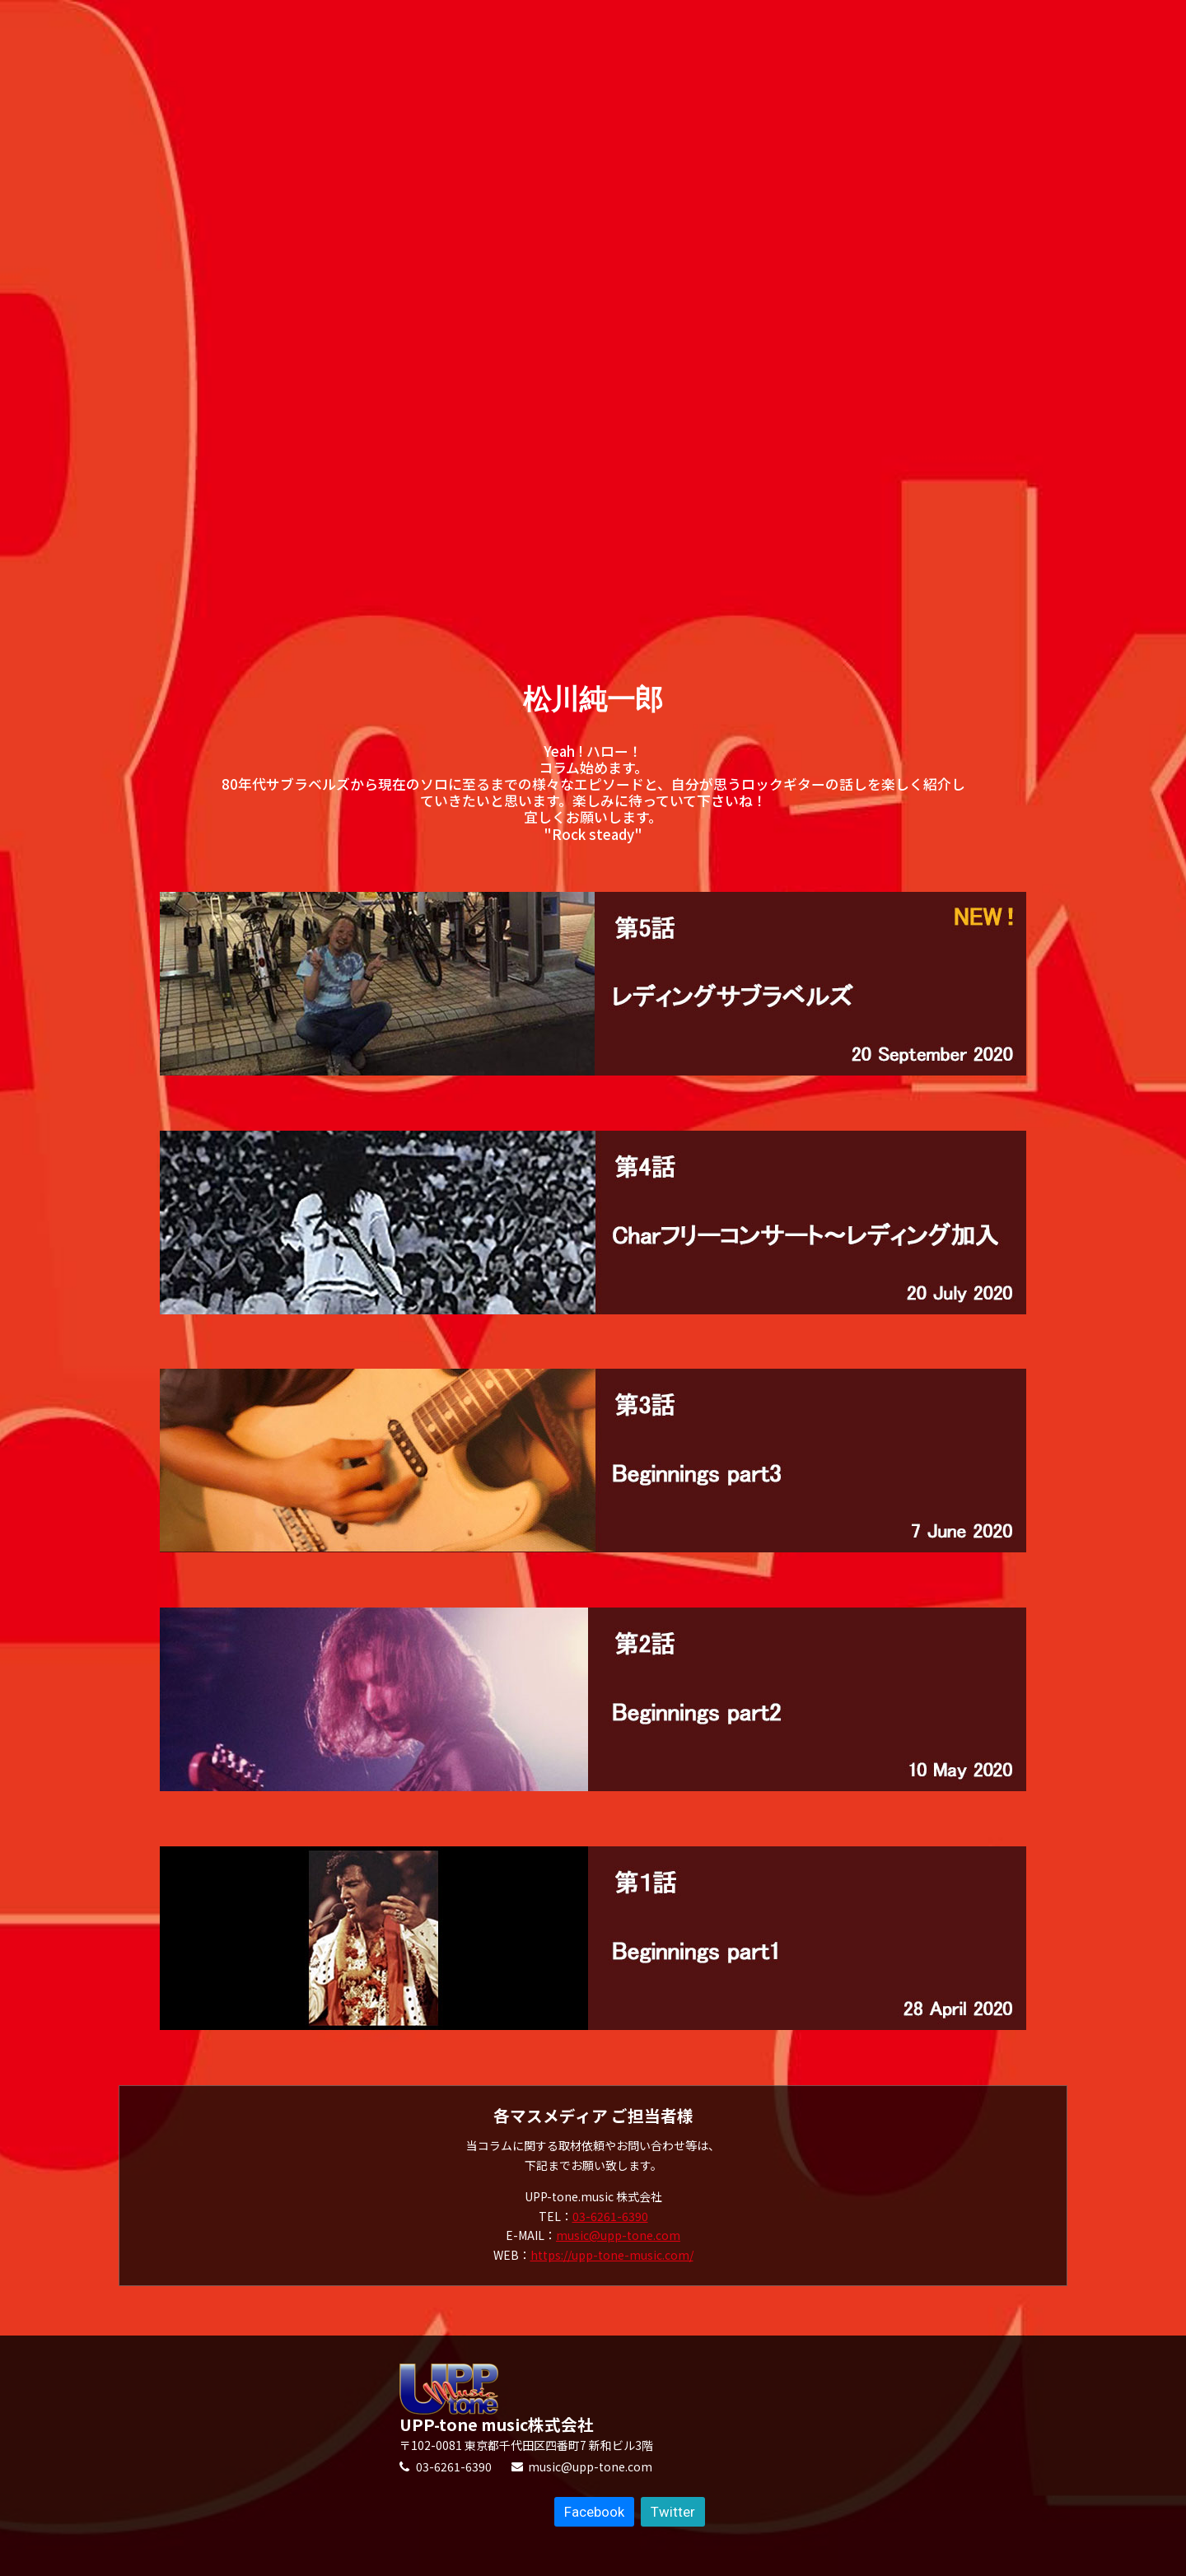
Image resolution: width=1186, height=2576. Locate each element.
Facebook (594, 2512)
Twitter (673, 2512)
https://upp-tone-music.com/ (611, 2255)
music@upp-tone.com (618, 2235)
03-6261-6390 (610, 2216)
